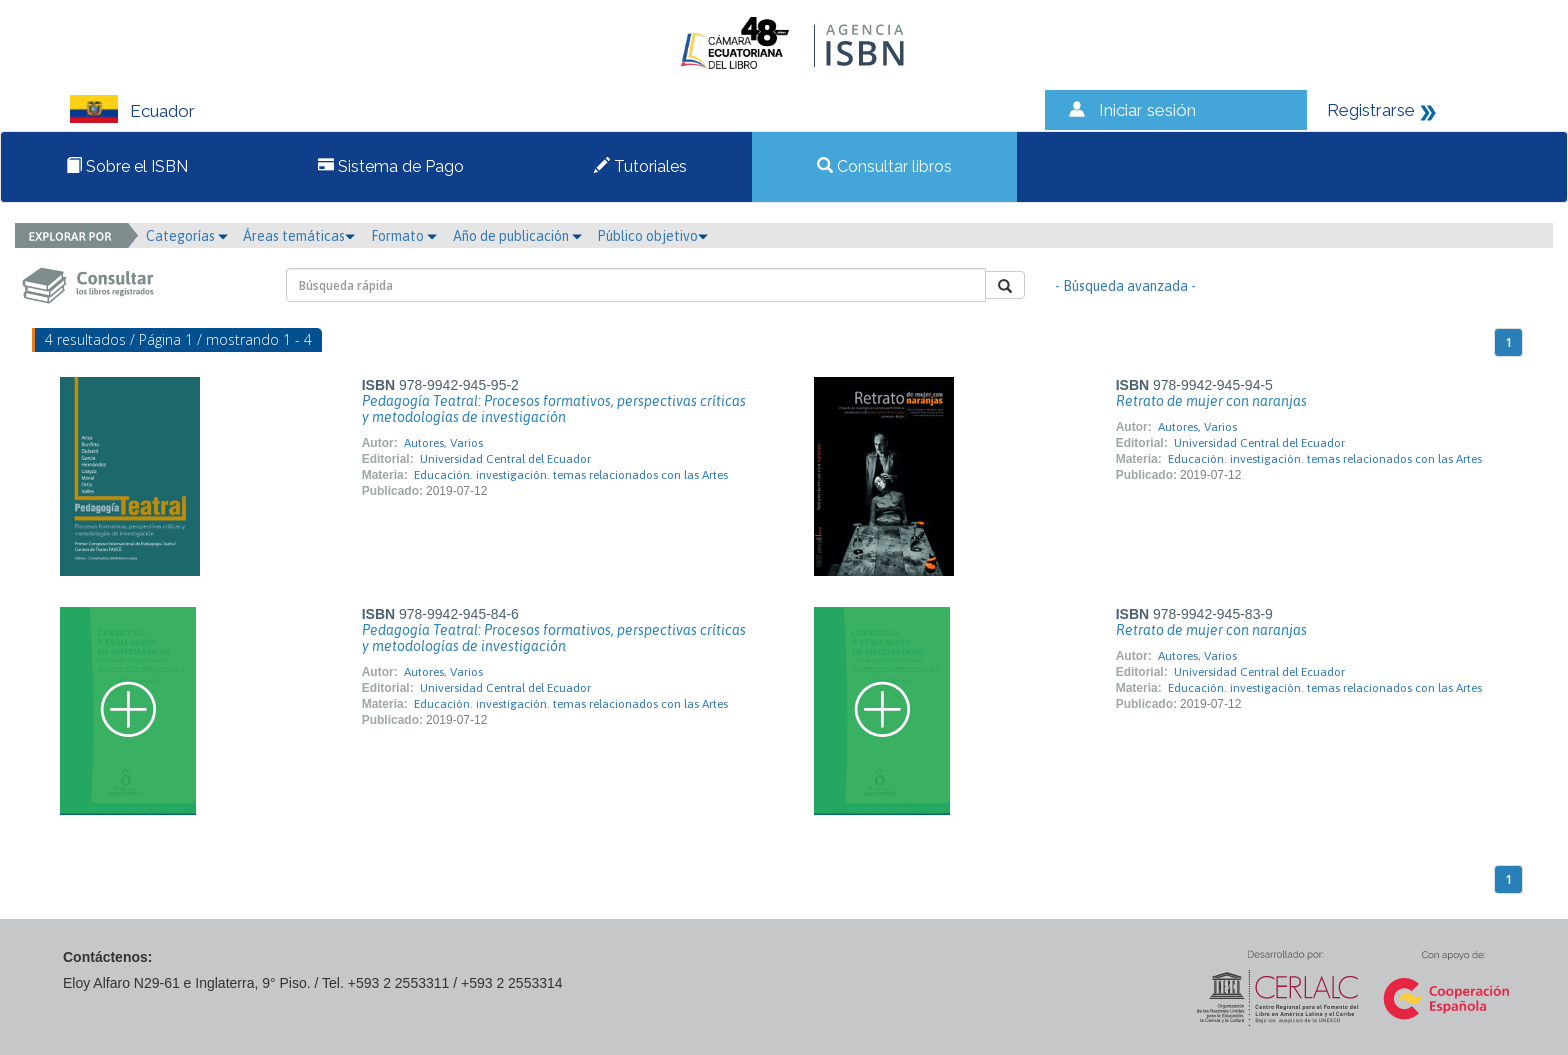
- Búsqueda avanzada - (1125, 286)
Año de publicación (517, 236)
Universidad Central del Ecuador (505, 459)
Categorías (187, 236)
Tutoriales (640, 166)
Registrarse (1371, 110)
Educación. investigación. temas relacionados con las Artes (571, 475)
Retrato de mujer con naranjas (1211, 401)
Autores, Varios (443, 443)
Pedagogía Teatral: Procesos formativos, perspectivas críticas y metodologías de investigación (554, 409)
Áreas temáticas (299, 236)
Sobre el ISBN (127, 166)
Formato (404, 236)
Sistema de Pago (391, 166)
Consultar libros (884, 166)
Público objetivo (652, 236)
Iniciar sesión (1147, 110)
